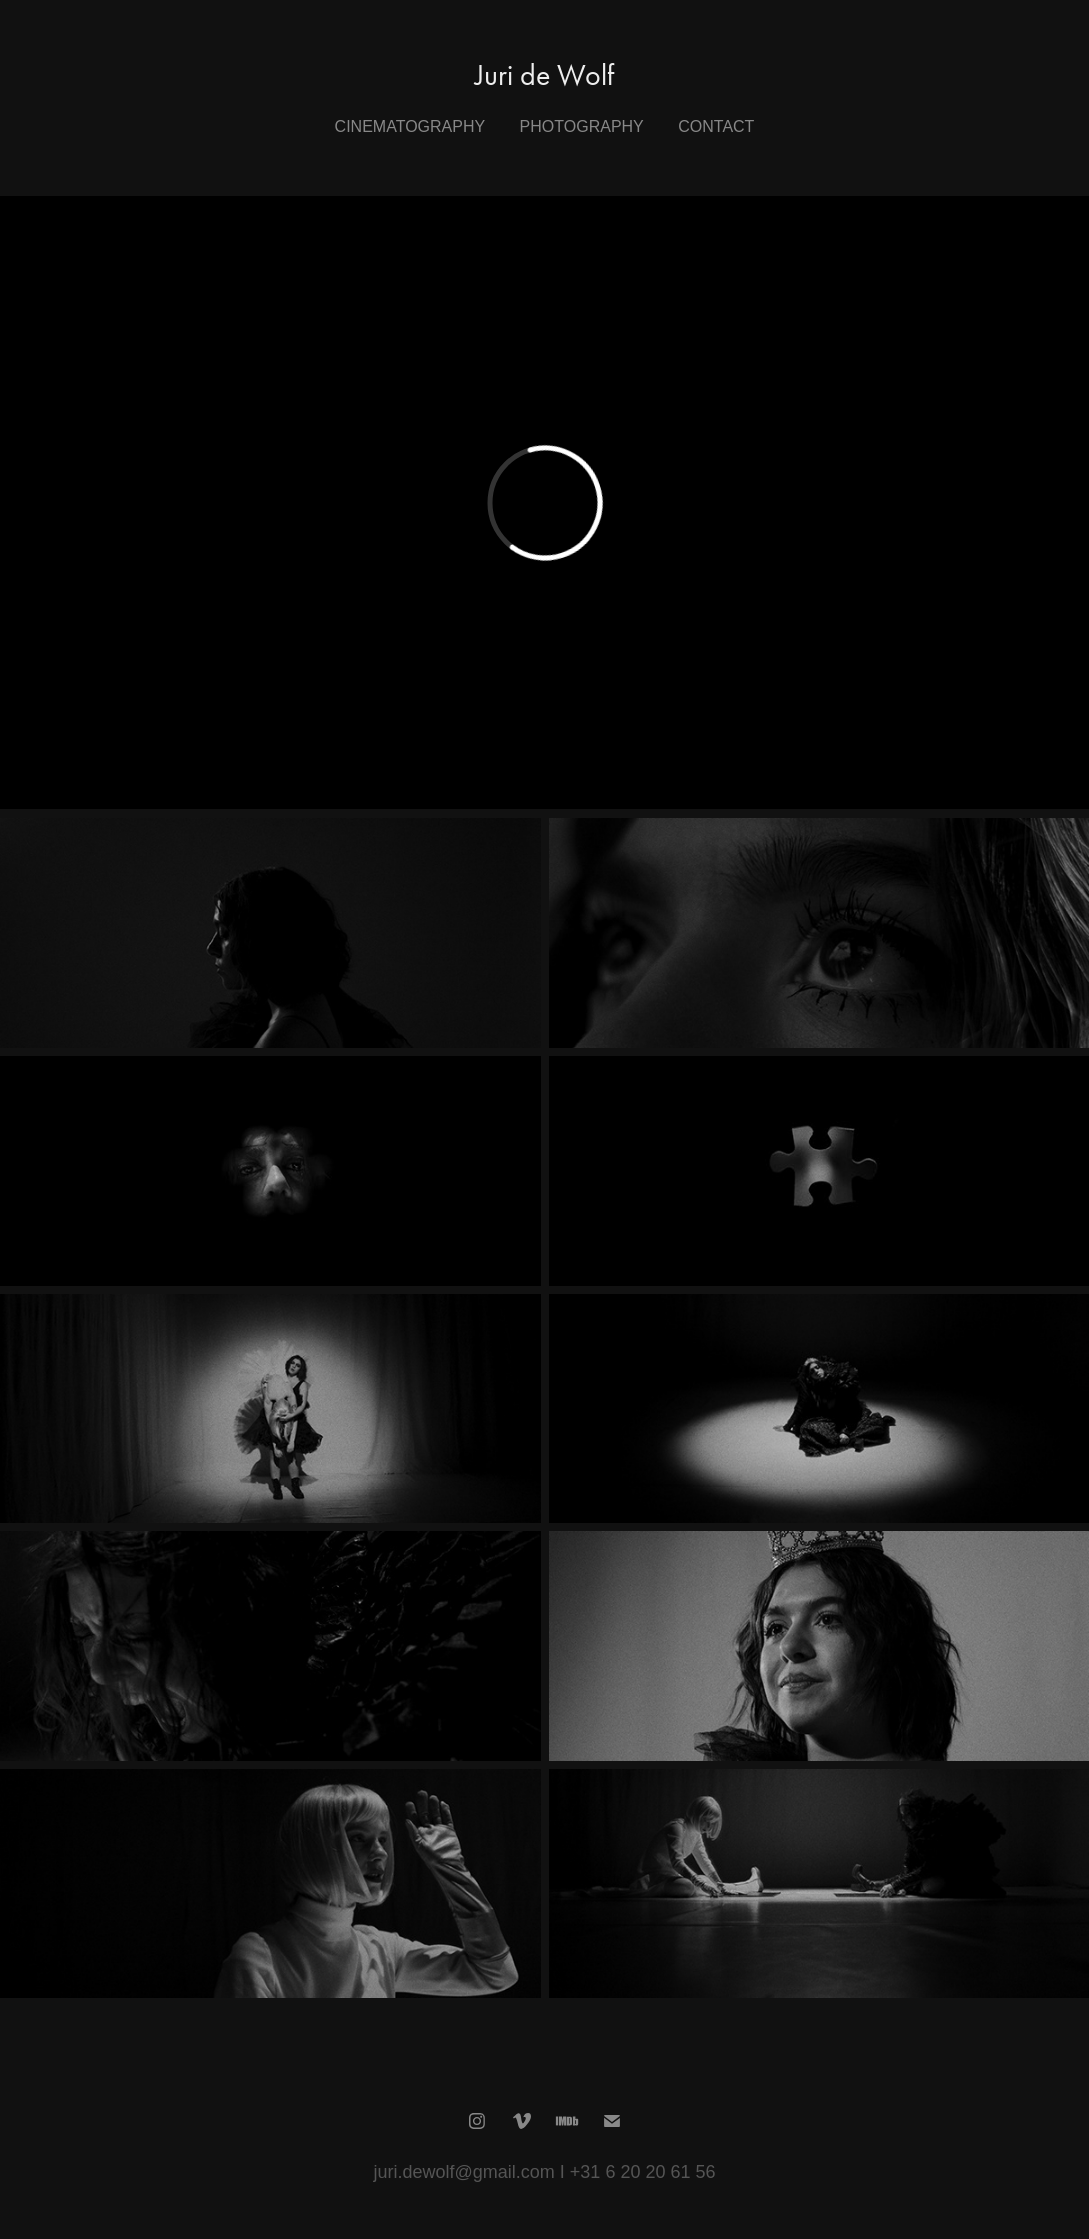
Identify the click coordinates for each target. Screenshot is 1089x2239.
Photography (582, 126)
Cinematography (410, 126)
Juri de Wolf (544, 75)
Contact (716, 126)
